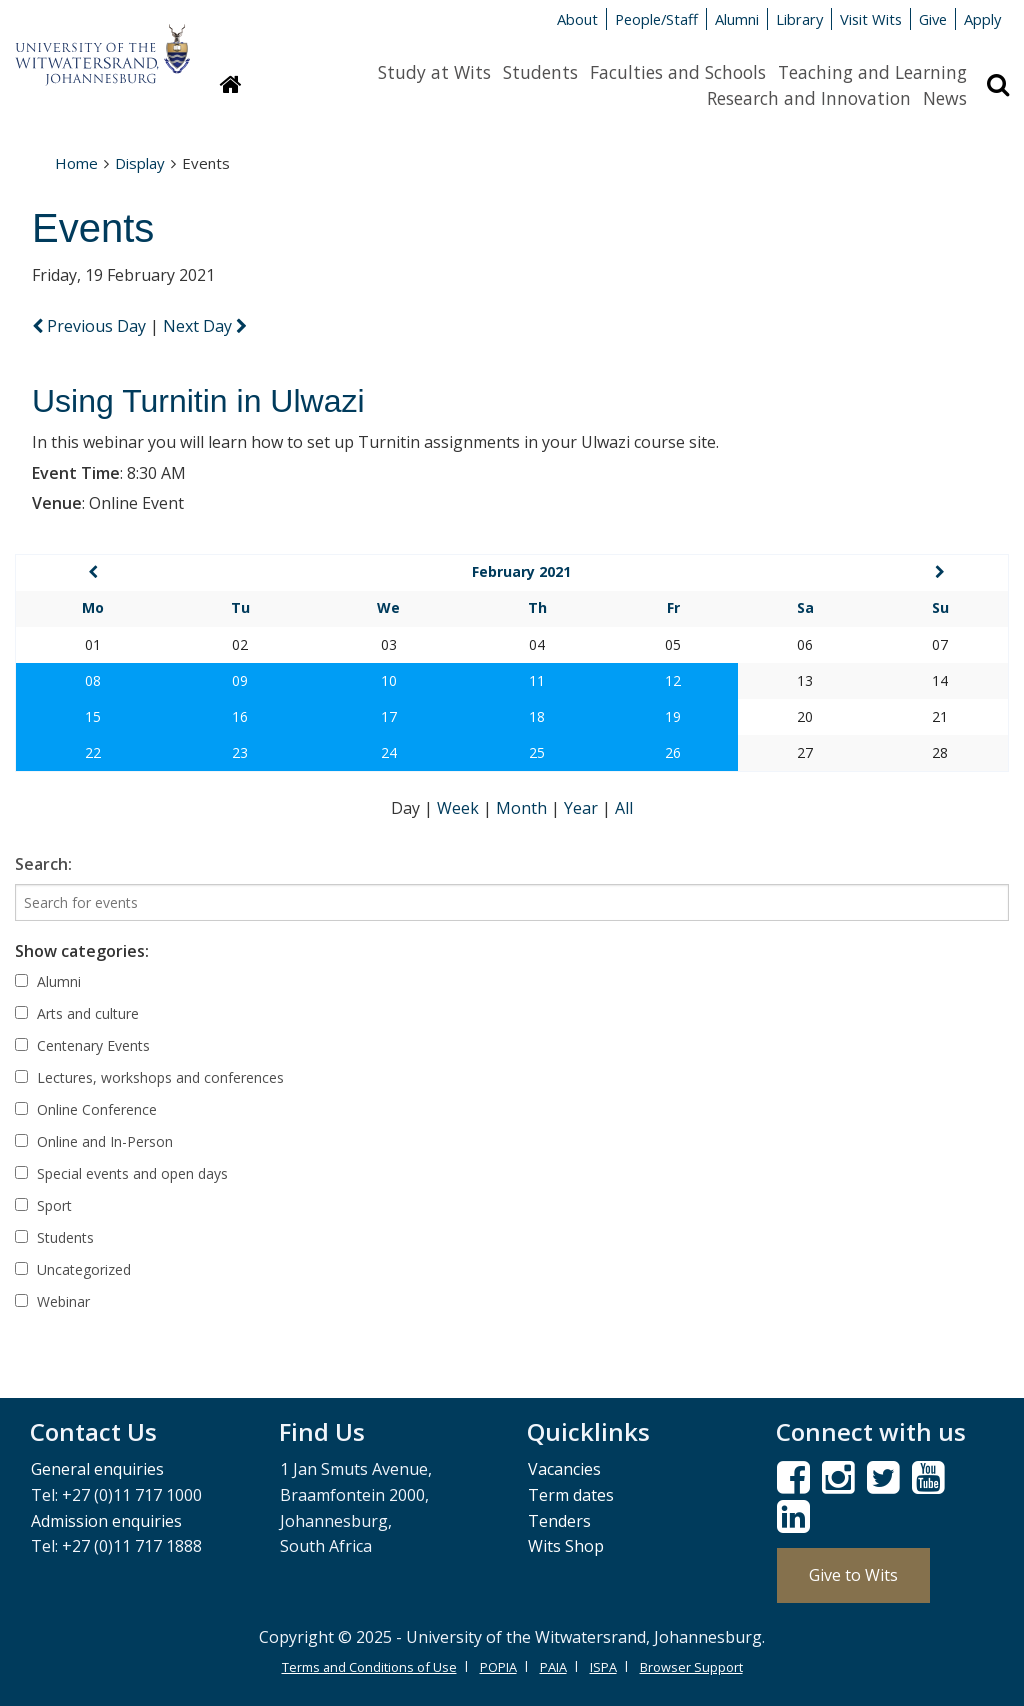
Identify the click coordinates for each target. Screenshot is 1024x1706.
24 (389, 752)
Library (799, 19)
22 (93, 752)
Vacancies (564, 1469)
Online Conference (86, 1109)
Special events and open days (121, 1173)
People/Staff (656, 19)
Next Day (205, 326)
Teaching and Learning (872, 72)
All (624, 808)
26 (673, 752)
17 (389, 716)
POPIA (498, 1667)
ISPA (603, 1667)
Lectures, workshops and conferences (149, 1077)
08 (93, 680)
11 (537, 680)
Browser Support (691, 1667)
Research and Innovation (809, 98)
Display (140, 163)
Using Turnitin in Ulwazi (198, 401)
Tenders (559, 1521)
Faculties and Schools (678, 72)
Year (583, 808)
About (577, 19)
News (945, 98)
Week (460, 808)
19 (673, 716)
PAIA (553, 1667)
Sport (43, 1205)
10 (389, 680)
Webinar (52, 1301)
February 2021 (521, 571)
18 (537, 716)
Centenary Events (82, 1045)
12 (673, 680)
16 (240, 716)
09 (240, 680)
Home (76, 163)
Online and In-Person (94, 1141)
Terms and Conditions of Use (369, 1667)
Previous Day (91, 326)
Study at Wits (434, 72)
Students (540, 72)
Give (933, 19)
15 (93, 716)
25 (537, 752)
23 (240, 752)
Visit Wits (871, 19)
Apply (982, 19)
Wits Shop (566, 1546)
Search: (43, 864)
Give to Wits (853, 1575)
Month (523, 808)
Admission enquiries (106, 1521)
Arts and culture (77, 1013)
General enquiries (97, 1469)
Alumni (737, 19)
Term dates (571, 1495)
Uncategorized (73, 1269)
